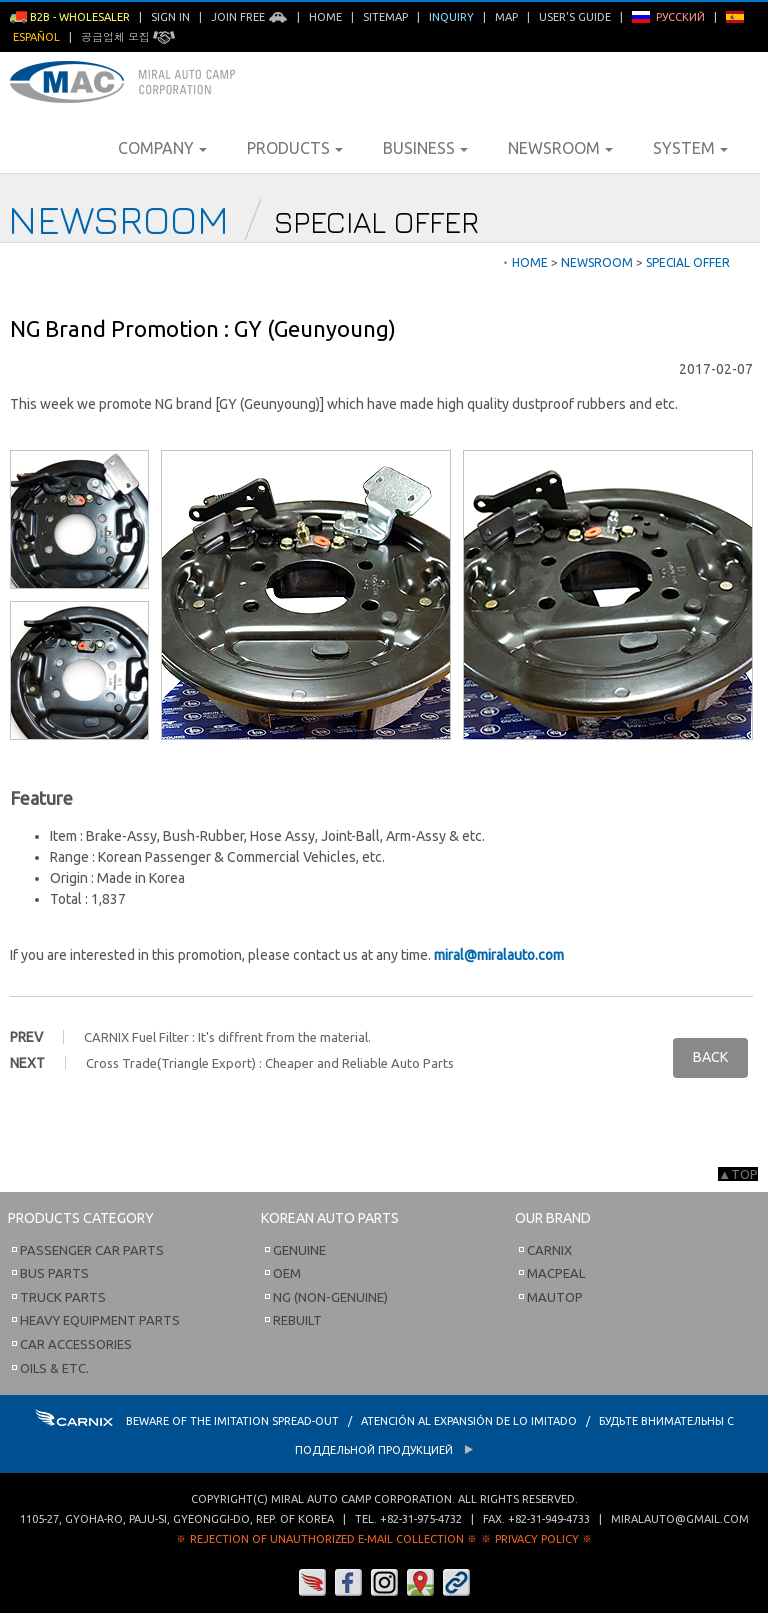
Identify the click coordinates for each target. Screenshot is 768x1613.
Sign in (170, 17)
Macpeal (556, 1273)
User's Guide (575, 17)
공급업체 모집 (128, 37)
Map (506, 17)
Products (295, 148)
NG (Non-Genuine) (330, 1297)
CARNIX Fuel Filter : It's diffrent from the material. (227, 1037)
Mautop (555, 1297)
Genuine (299, 1250)
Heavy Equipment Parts (100, 1320)
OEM (287, 1273)
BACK (710, 1057)
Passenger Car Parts (92, 1250)
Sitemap (385, 17)
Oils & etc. (54, 1368)
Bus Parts (54, 1273)
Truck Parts (63, 1297)
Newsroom (560, 148)
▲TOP (738, 1174)
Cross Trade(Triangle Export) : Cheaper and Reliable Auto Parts (270, 1063)
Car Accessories (76, 1344)
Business (425, 148)
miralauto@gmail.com (680, 1519)
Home (325, 17)
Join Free (249, 17)
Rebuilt (297, 1320)
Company (162, 148)
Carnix (549, 1250)
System (690, 148)
